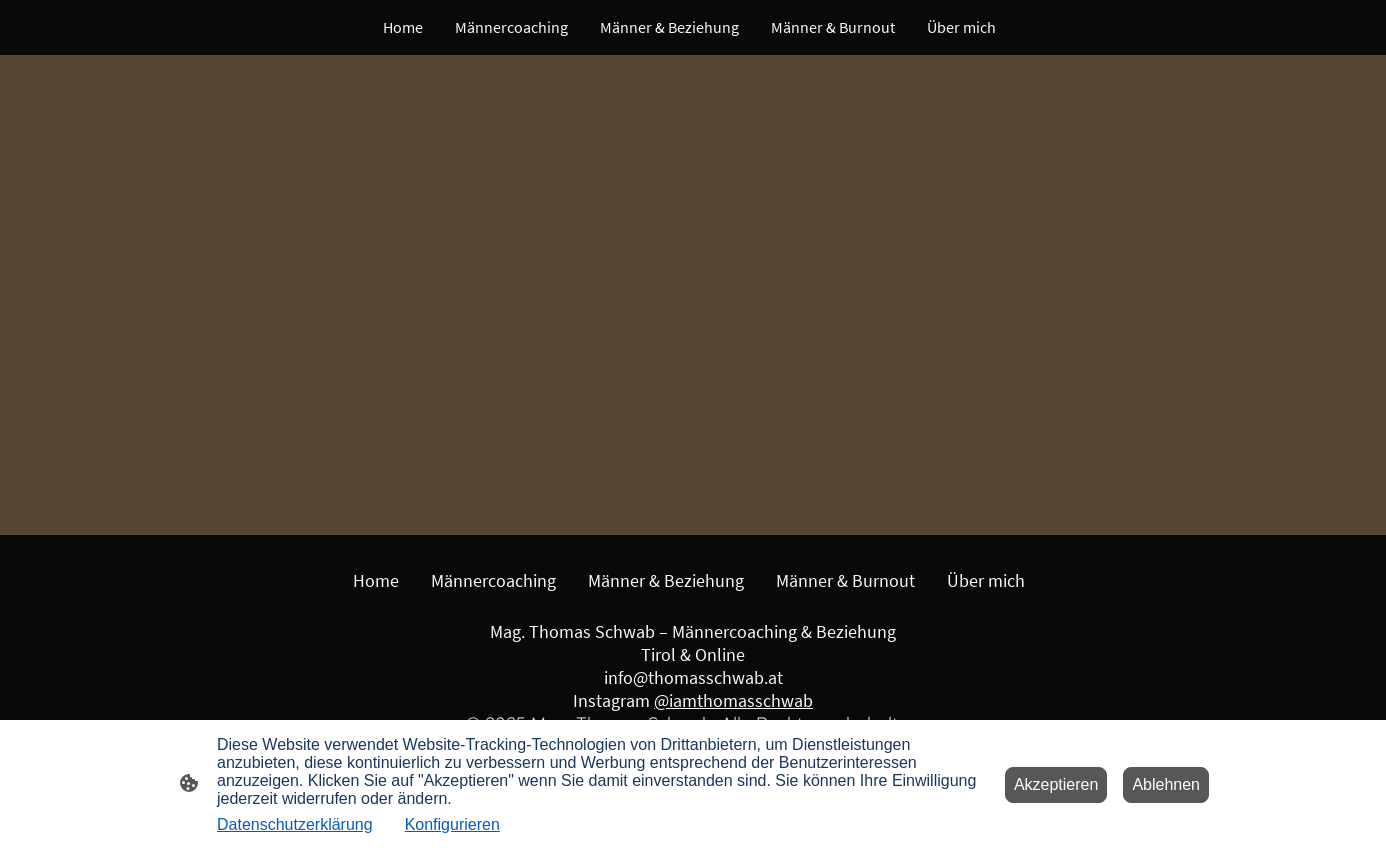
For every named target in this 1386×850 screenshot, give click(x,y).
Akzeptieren (1056, 784)
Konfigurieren (452, 824)
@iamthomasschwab (733, 700)
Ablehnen (1166, 784)
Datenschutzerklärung (295, 824)
